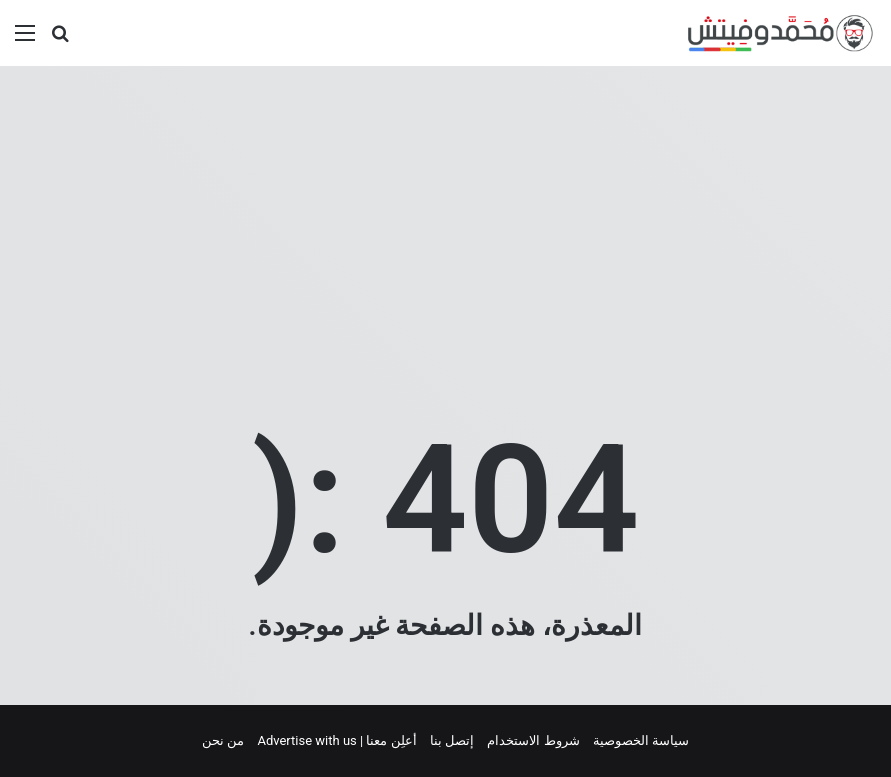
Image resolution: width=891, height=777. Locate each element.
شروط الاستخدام (533, 740)
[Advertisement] (445, 226)
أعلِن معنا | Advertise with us (336, 740)
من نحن (223, 740)
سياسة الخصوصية (641, 740)
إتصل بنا (452, 740)
